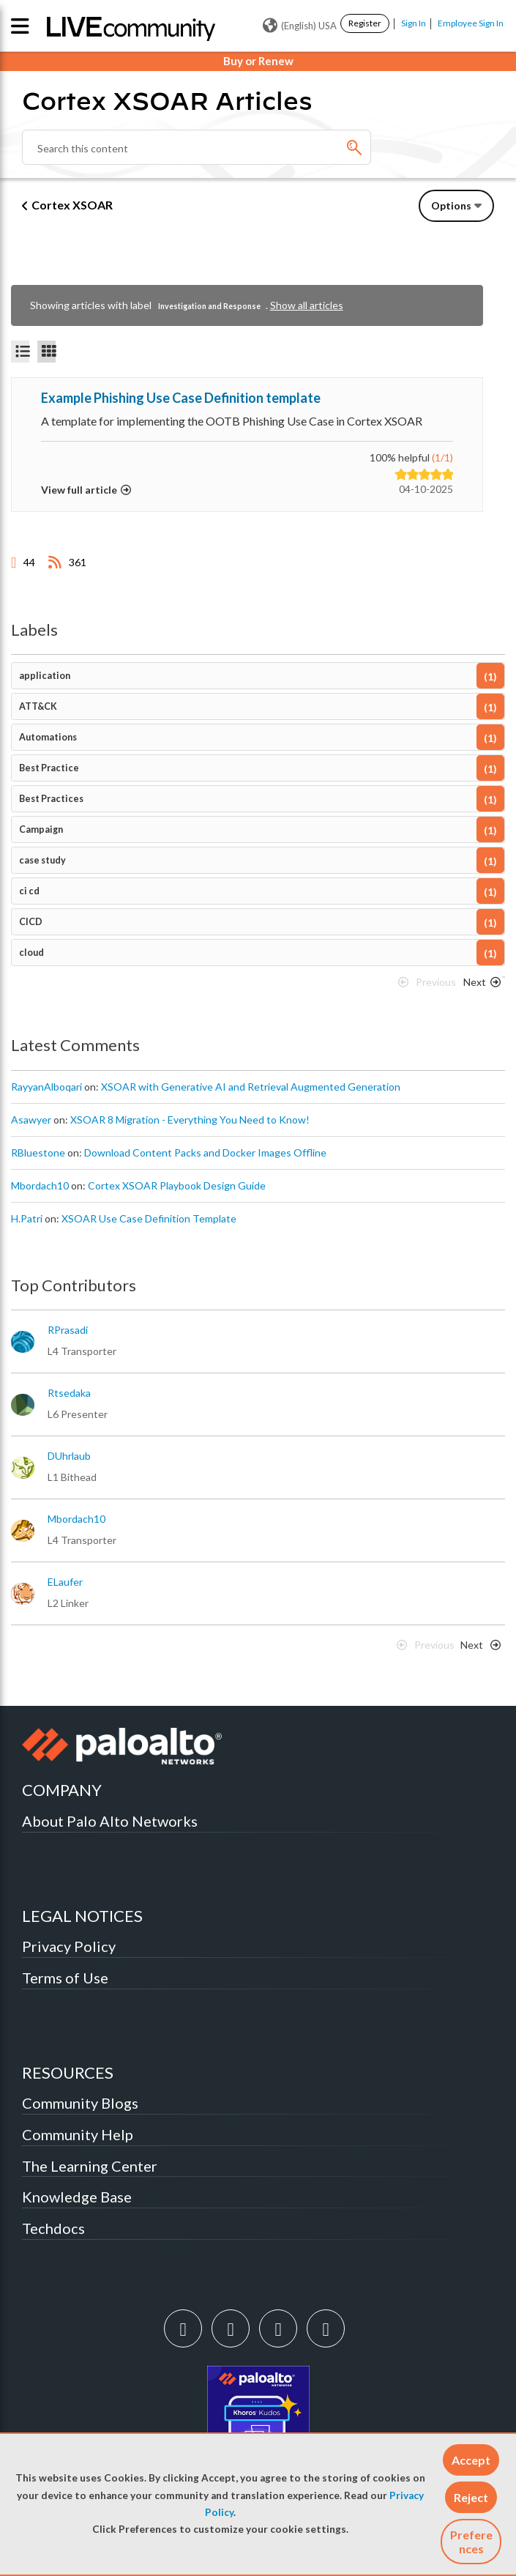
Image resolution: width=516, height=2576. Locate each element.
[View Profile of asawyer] (31, 1120)
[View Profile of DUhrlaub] (69, 1456)
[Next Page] (479, 986)
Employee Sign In (471, 23)
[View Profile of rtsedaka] (69, 1393)
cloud (31, 952)
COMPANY (62, 1790)
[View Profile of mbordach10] (40, 1186)
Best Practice (49, 767)
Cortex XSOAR (72, 205)
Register (364, 23)
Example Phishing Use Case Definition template (181, 398)
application (44, 675)
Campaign (41, 829)
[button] (471, 2460)
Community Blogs (80, 2103)
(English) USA (300, 25)
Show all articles (306, 305)
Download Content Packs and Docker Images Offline (205, 1152)
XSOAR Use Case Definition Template (148, 1218)
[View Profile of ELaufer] (65, 1582)
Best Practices (51, 798)
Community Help (77, 2134)
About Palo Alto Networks (110, 1821)
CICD (30, 921)
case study (42, 860)
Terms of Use (65, 1977)
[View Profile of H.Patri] (26, 1219)
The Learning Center (89, 2166)
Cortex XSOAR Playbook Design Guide (177, 1185)
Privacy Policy (69, 1946)
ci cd (29, 891)
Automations (48, 737)
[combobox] (196, 147)
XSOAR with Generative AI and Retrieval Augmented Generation (250, 1086)
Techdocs (53, 2228)
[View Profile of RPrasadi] (68, 1330)
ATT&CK (38, 706)
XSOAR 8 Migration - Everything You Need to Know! (190, 1119)
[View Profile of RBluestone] (38, 1153)
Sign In (413, 23)
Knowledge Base (77, 2196)
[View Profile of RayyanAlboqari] (46, 1087)
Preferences (471, 2541)
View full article (79, 489)
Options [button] (451, 205)
